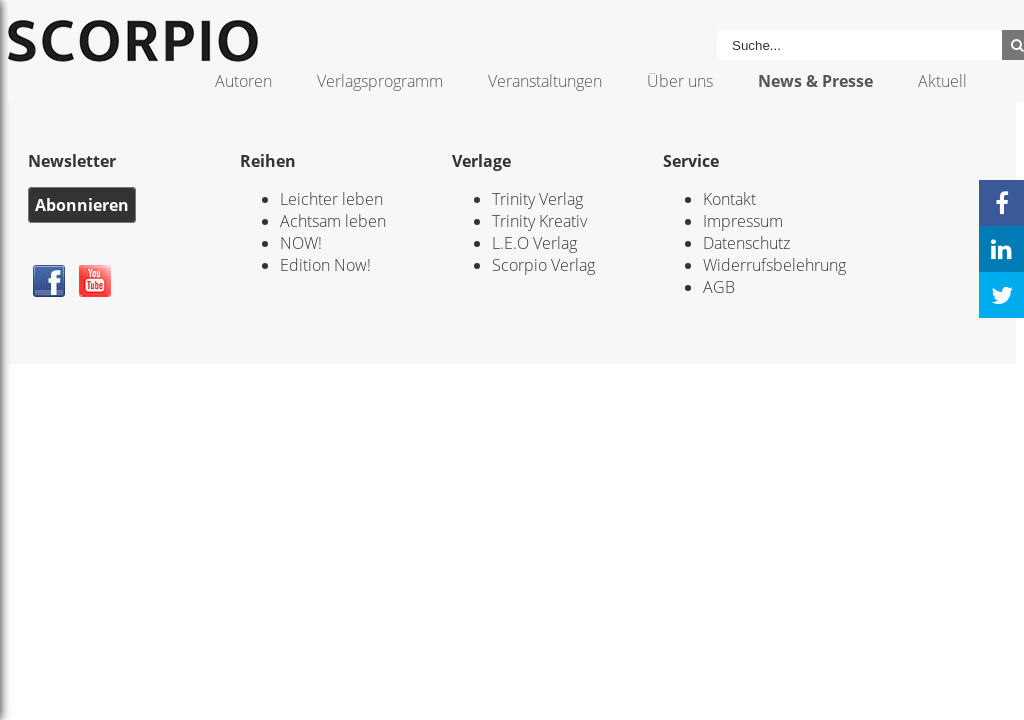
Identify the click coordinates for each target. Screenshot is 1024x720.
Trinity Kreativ (539, 221)
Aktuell (942, 81)
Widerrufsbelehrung (774, 265)
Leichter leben (331, 199)
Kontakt (729, 199)
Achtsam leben (333, 221)
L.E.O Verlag (534, 243)
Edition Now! (325, 265)
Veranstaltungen (545, 81)
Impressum (743, 221)
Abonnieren (82, 205)
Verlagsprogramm (380, 81)
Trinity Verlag (537, 199)
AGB (719, 287)
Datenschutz (746, 243)
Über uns (680, 81)
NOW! (301, 243)
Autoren (243, 81)
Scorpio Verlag (543, 265)
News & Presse (815, 81)
